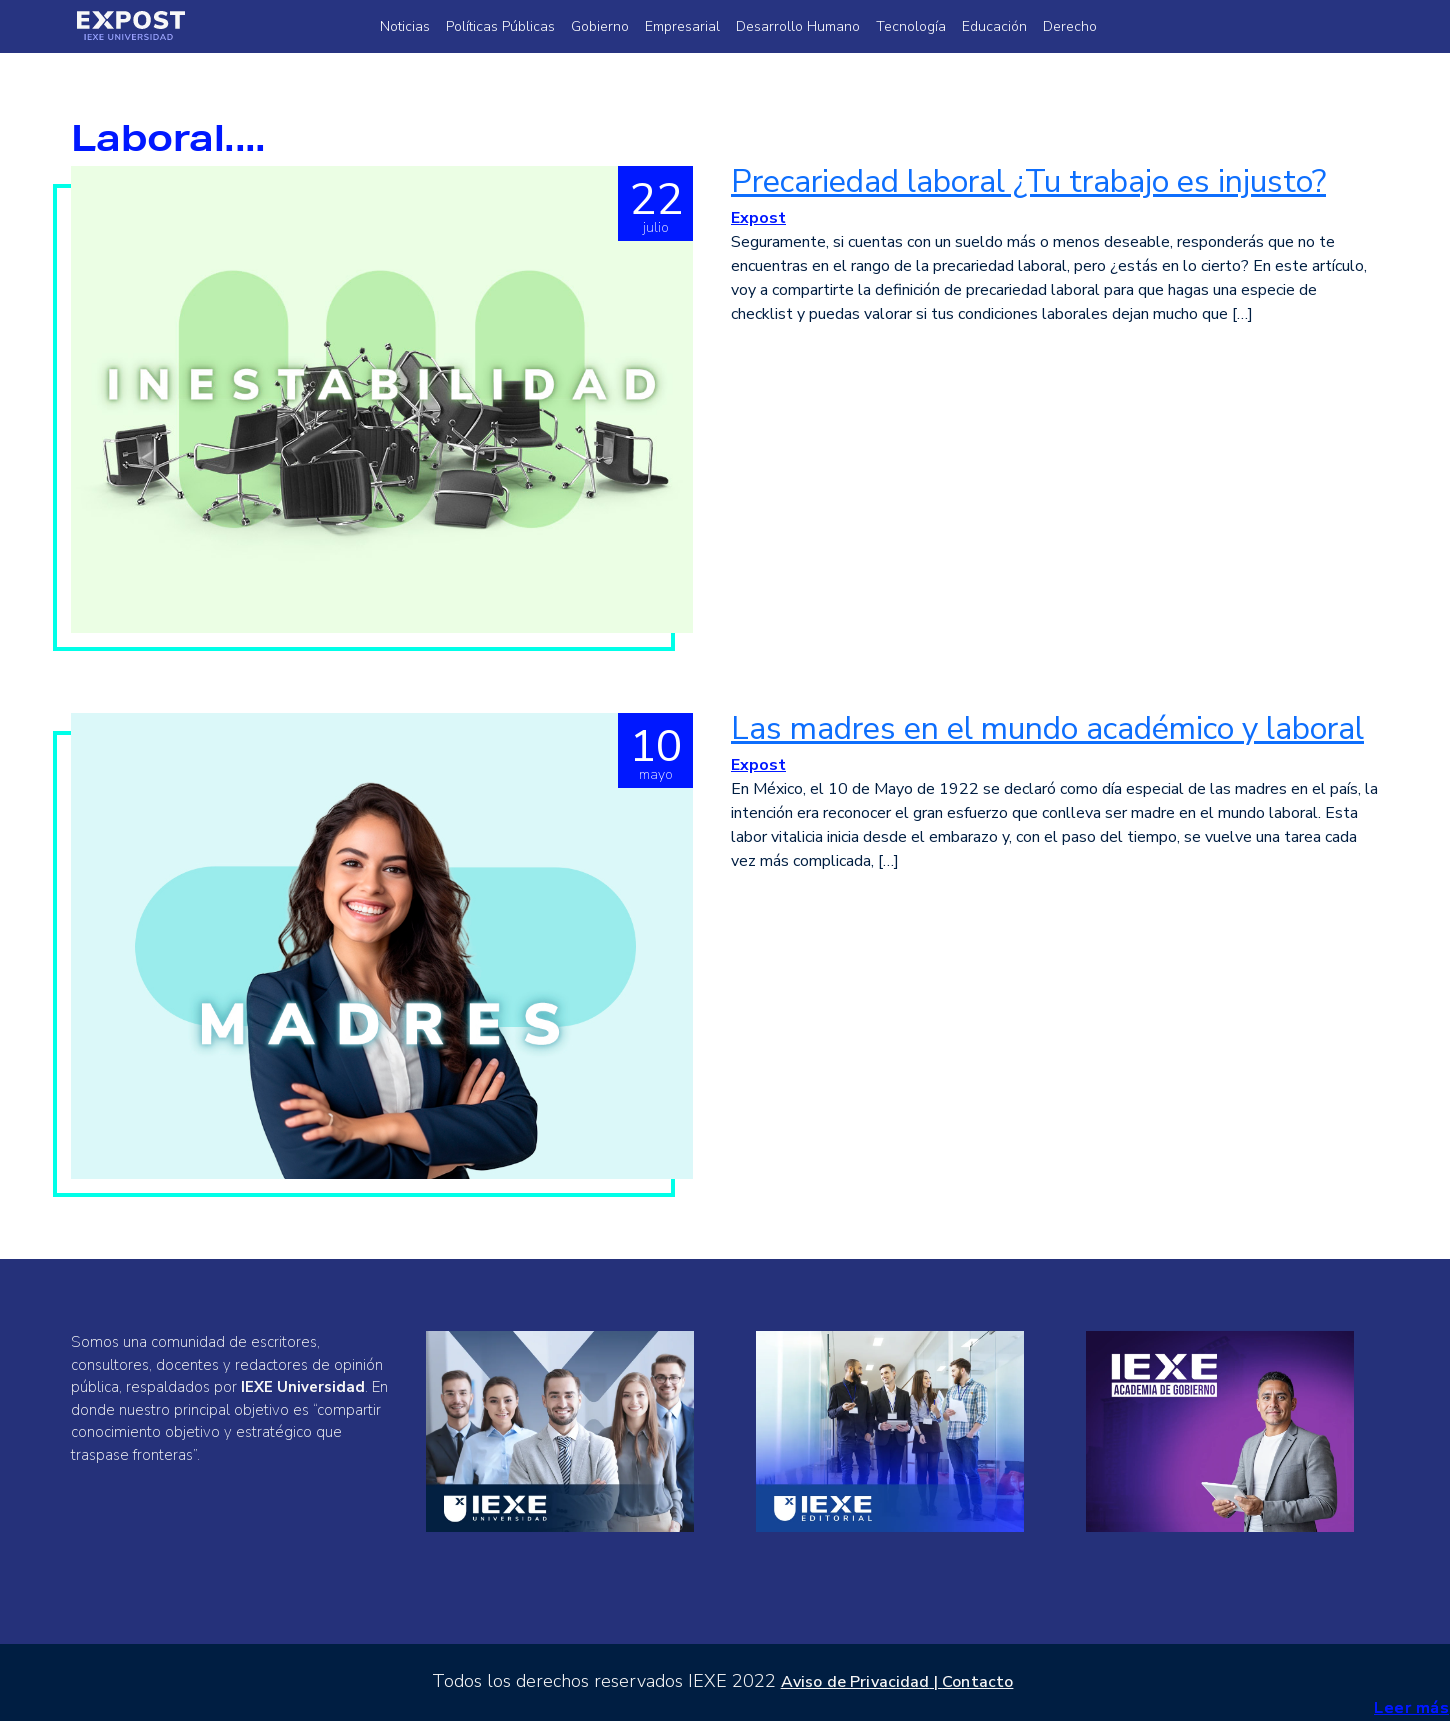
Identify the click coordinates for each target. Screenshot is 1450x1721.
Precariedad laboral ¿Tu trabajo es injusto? (1028, 181)
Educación (994, 26)
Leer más (1411, 1708)
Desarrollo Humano (798, 26)
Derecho (1070, 26)
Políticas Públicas (500, 26)
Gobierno (600, 26)
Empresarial (682, 26)
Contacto (977, 1682)
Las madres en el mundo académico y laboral (1047, 728)
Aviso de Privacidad (855, 1682)
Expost (758, 218)
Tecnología (911, 26)
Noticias (405, 26)
